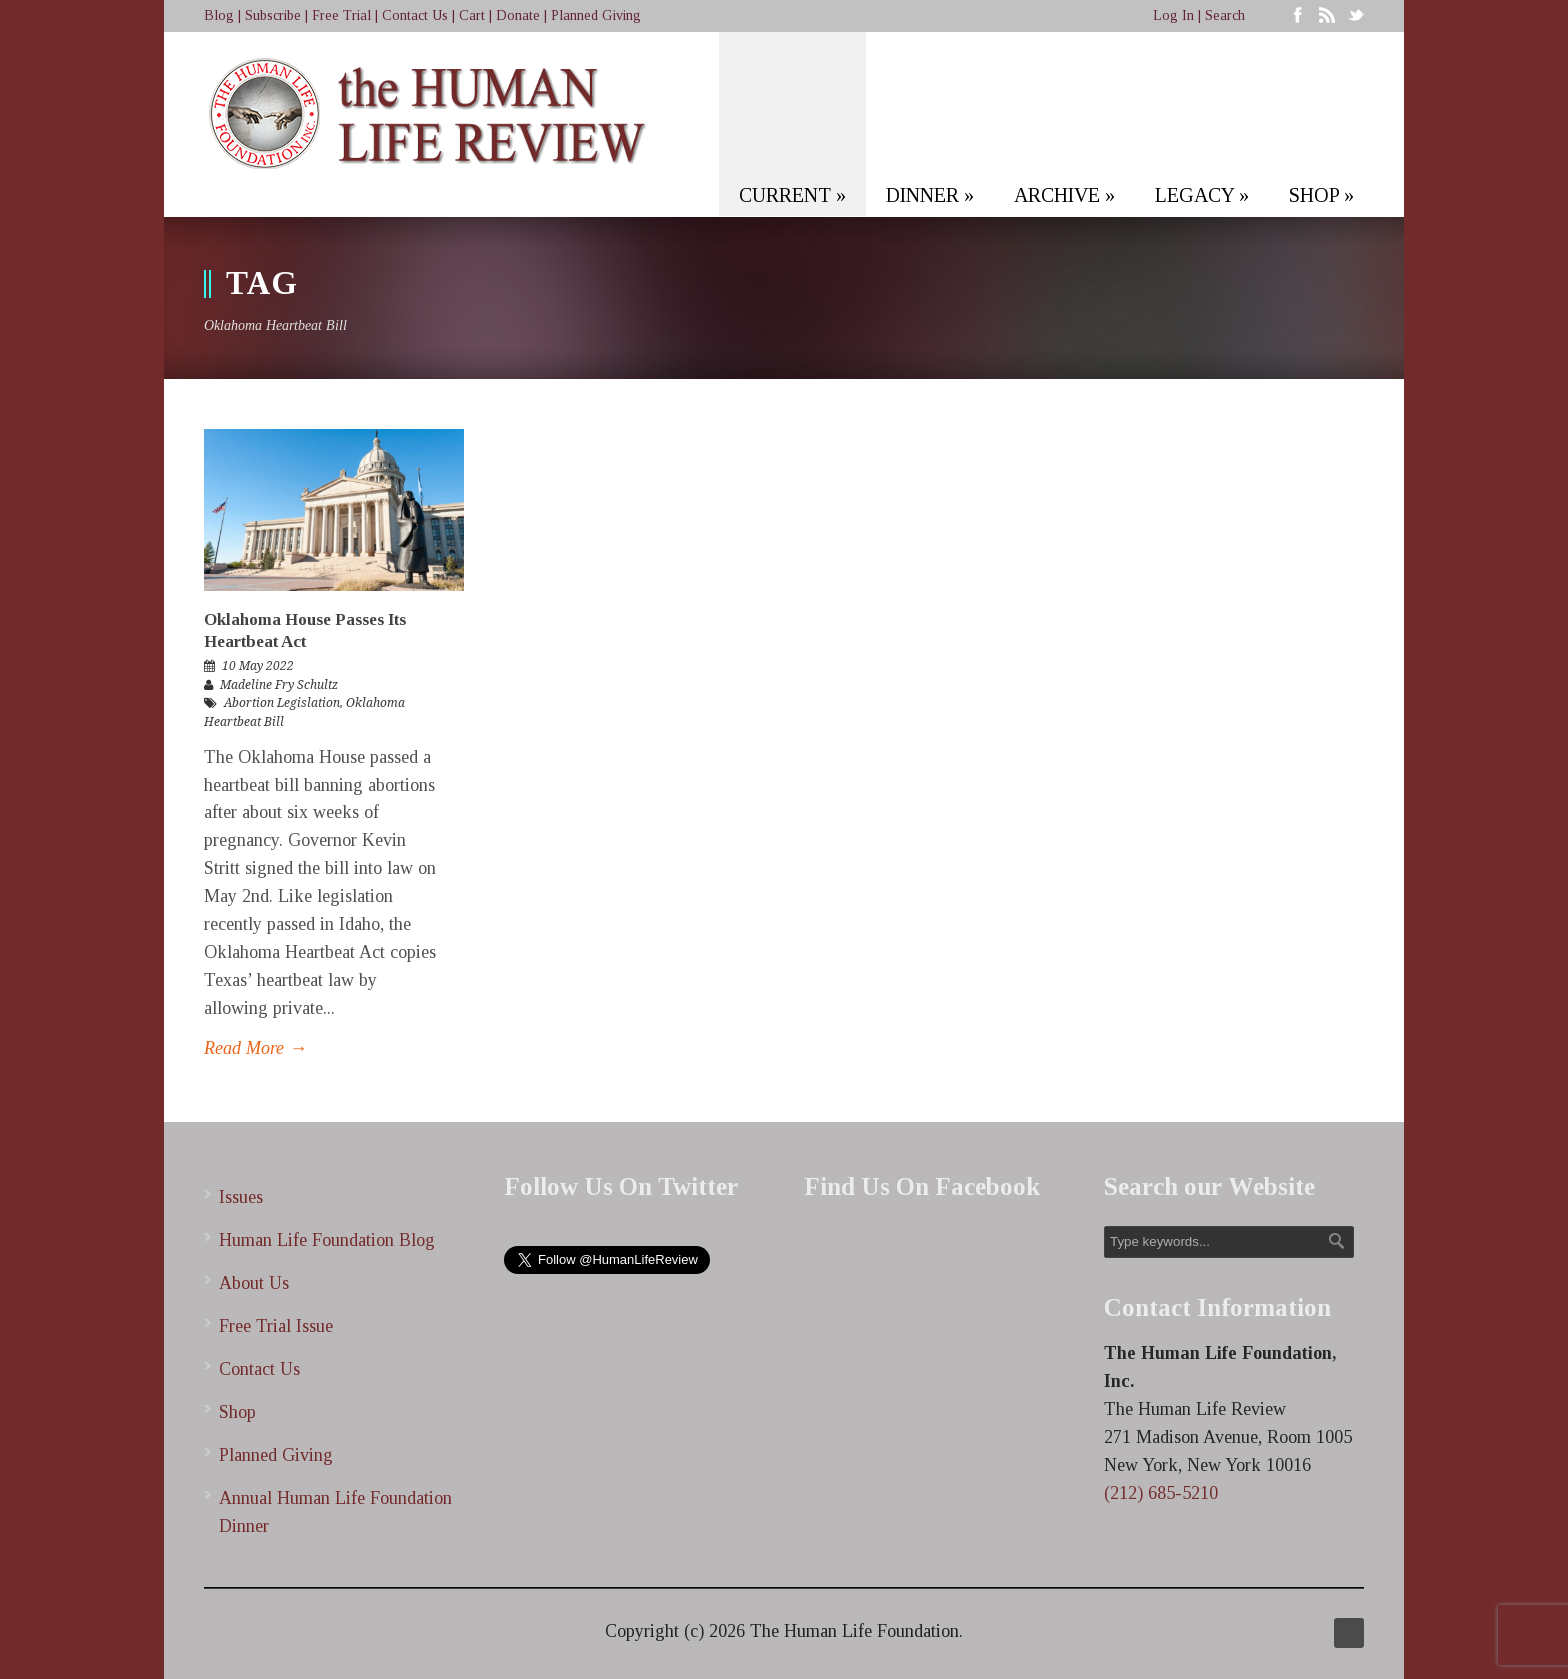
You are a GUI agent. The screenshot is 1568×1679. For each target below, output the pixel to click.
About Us (254, 1283)
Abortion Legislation (282, 703)
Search (1225, 15)
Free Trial (341, 15)
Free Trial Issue (276, 1326)
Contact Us (415, 15)
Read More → (255, 1048)
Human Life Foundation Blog (327, 1240)
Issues (241, 1197)
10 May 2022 (258, 666)
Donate (518, 15)
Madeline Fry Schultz (279, 685)
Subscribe (273, 15)
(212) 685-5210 (1161, 1493)
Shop (237, 1412)
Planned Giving (596, 15)
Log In (1173, 15)
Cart (472, 15)
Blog (219, 15)
